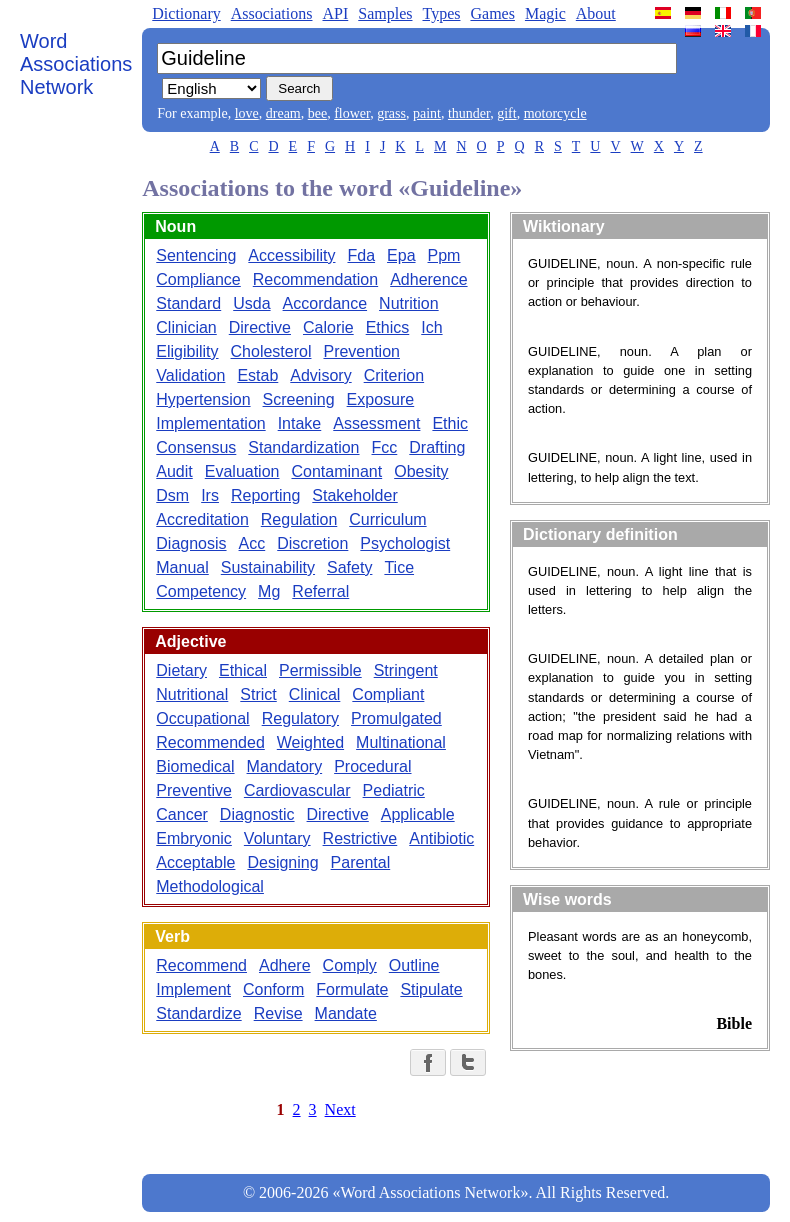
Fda (361, 255)
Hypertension (203, 399)
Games (492, 13)
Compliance (198, 279)
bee (317, 113)
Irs (210, 495)
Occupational (202, 718)
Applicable (418, 814)
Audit (174, 471)
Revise (278, 1013)
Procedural (372, 766)
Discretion (312, 543)
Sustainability (268, 567)
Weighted (310, 742)
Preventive (194, 790)
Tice (399, 567)
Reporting (265, 495)
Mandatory (285, 766)
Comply (350, 965)
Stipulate (431, 989)
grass (391, 113)
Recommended (210, 742)
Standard (188, 303)
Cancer (182, 814)
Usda (251, 303)
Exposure (381, 399)
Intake (300, 423)
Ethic (450, 423)
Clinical (315, 694)
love (247, 113)
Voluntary (277, 838)
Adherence (428, 279)
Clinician (186, 327)
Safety (349, 567)
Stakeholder (354, 495)
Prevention (361, 351)
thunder (469, 113)
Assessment (376, 423)
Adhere (285, 965)
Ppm (444, 255)
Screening (299, 399)
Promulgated (396, 718)
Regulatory (300, 718)
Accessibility (291, 255)
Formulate (352, 989)
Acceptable (195, 862)
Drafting (437, 447)
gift (506, 113)
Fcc (385, 447)
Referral (320, 591)
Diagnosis (191, 543)
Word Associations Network (76, 64)
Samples (385, 13)
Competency (201, 591)
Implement (193, 989)
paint (427, 113)
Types (441, 13)
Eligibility (187, 351)
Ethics (388, 327)
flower (352, 113)
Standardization (303, 447)
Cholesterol (271, 351)
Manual (182, 567)
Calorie (328, 327)
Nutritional (192, 694)
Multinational (401, 742)
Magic (545, 13)
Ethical (243, 670)
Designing (282, 862)
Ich (431, 327)
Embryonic (194, 838)
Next (340, 1109)
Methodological (210, 886)
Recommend (201, 965)
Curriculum (387, 519)
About (596, 13)
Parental (361, 862)
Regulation (299, 519)
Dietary (181, 670)
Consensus (196, 447)
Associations (272, 13)
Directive (260, 327)
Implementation (210, 423)
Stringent (406, 670)
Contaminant (336, 471)
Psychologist (405, 543)
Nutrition (409, 303)
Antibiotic (441, 838)
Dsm (172, 495)
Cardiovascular (297, 790)
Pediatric (394, 790)
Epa (401, 255)
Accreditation (202, 519)
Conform (273, 989)
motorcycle (555, 113)
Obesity (421, 471)
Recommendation (315, 279)
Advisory (320, 375)
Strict (258, 694)
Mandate (346, 1013)
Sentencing (196, 255)
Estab (257, 375)
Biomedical (195, 766)
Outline (414, 965)
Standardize (198, 1013)
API (335, 13)
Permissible (320, 670)
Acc (252, 543)
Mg (269, 591)
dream (283, 113)
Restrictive (360, 838)
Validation (190, 375)
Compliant (388, 694)
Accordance (325, 303)
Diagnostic (257, 814)
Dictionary (186, 13)
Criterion (394, 375)
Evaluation (242, 471)
